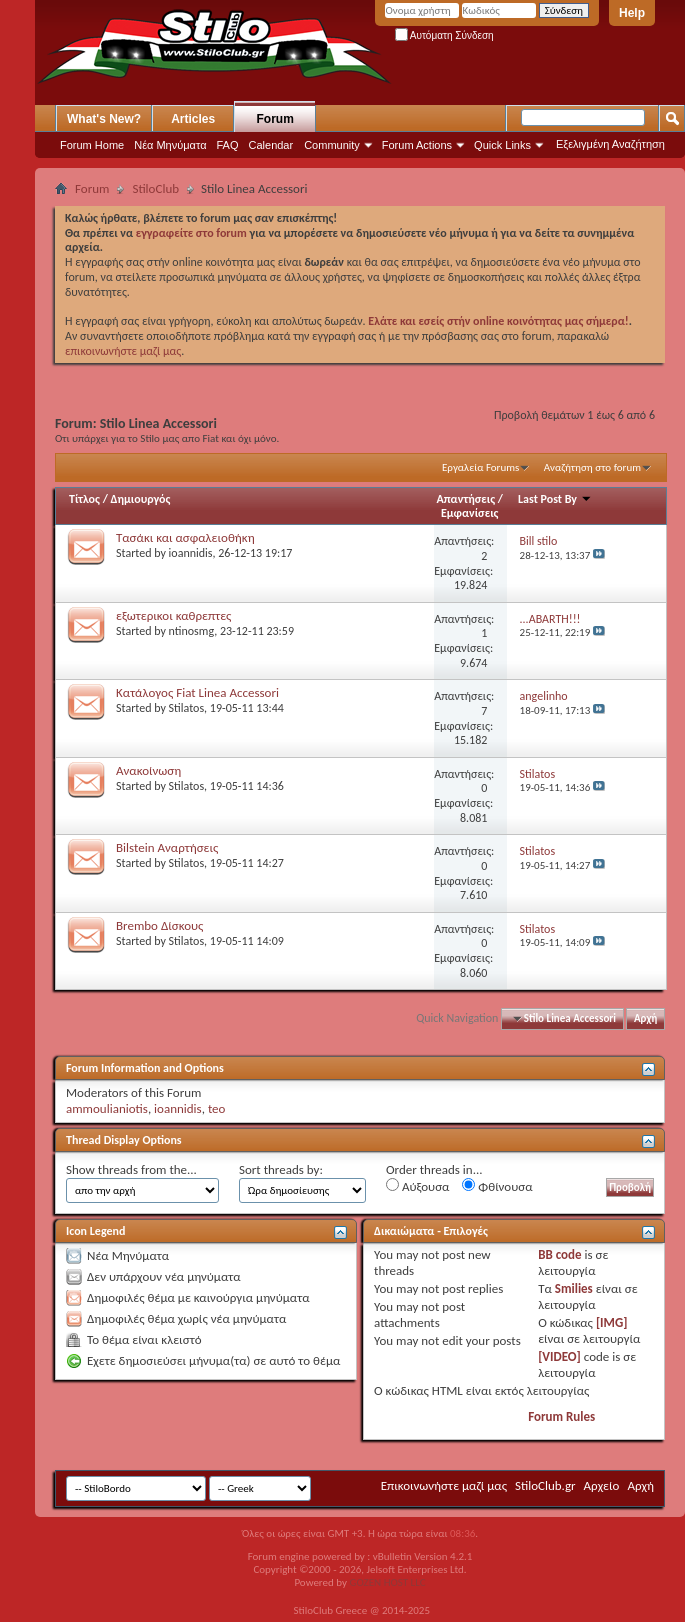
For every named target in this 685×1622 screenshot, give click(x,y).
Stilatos (187, 708)
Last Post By (555, 499)
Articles (193, 119)
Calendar (271, 145)
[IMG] (612, 1322)
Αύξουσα (417, 1186)
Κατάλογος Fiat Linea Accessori (197, 692)
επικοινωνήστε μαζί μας (123, 351)
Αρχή (645, 1018)
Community (332, 145)
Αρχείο (602, 1485)
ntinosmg (192, 631)
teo (217, 1108)
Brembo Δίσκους (159, 925)
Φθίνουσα (497, 1186)
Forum (275, 119)
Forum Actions (417, 145)
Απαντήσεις (466, 499)
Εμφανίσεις (470, 513)
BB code (559, 1254)
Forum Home (92, 145)
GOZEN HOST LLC (388, 1582)
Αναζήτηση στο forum (592, 467)
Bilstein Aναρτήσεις (167, 847)
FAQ (228, 145)
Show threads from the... (131, 1169)
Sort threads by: (281, 1169)
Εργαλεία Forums (480, 467)
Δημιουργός (141, 499)
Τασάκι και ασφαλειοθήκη (185, 537)
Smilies (574, 1288)
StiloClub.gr (545, 1485)
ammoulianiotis (107, 1108)
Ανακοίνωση (148, 770)
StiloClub (155, 188)
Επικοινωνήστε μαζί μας (444, 1485)
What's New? (104, 119)
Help (632, 13)
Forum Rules (561, 1416)
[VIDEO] (559, 1356)
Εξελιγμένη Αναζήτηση (610, 144)
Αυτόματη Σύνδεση (444, 35)
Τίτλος (84, 499)
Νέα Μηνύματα (170, 145)
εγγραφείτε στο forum (193, 233)
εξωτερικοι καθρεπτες (173, 615)
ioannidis (191, 553)
